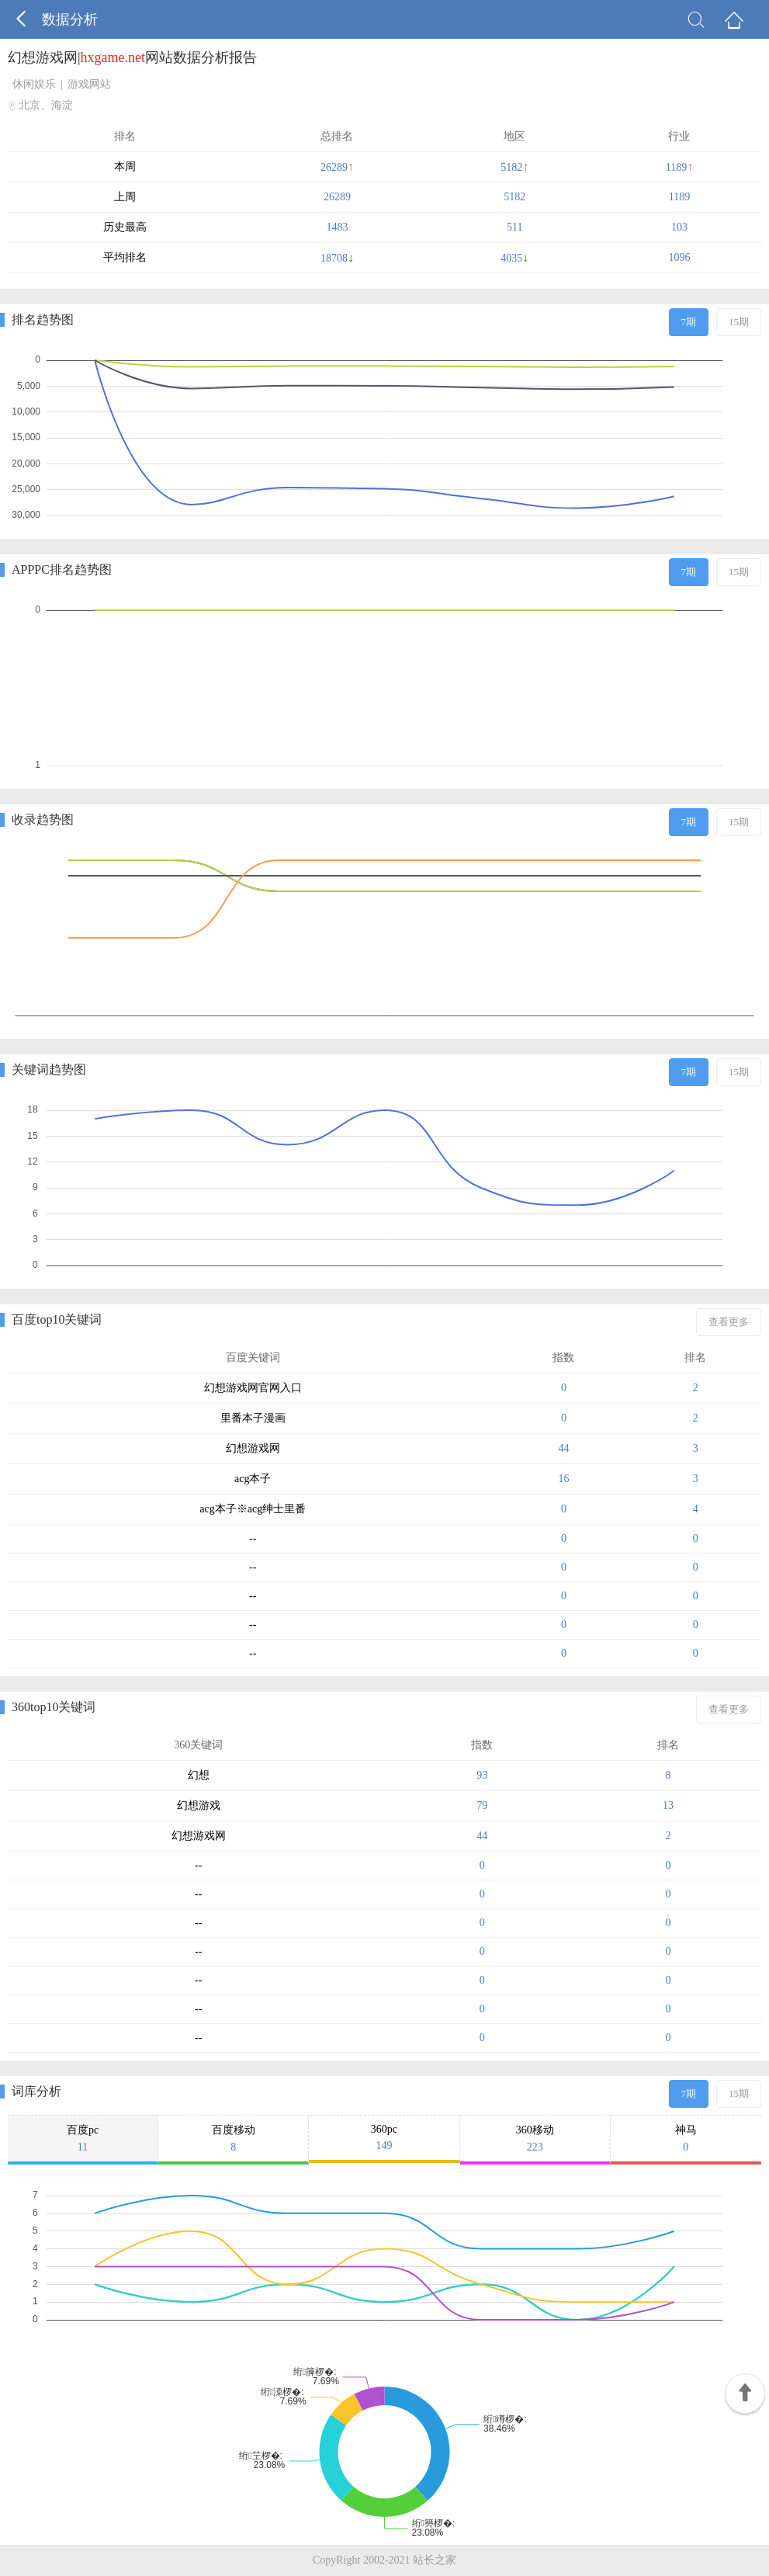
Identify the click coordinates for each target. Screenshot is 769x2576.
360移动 (535, 2139)
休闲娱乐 (34, 84)
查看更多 (728, 1322)
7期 (689, 322)
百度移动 (233, 2139)
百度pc (83, 2139)
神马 (686, 2139)
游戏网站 (89, 84)
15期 (739, 322)
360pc (384, 2137)
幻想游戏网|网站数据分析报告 (132, 57)
